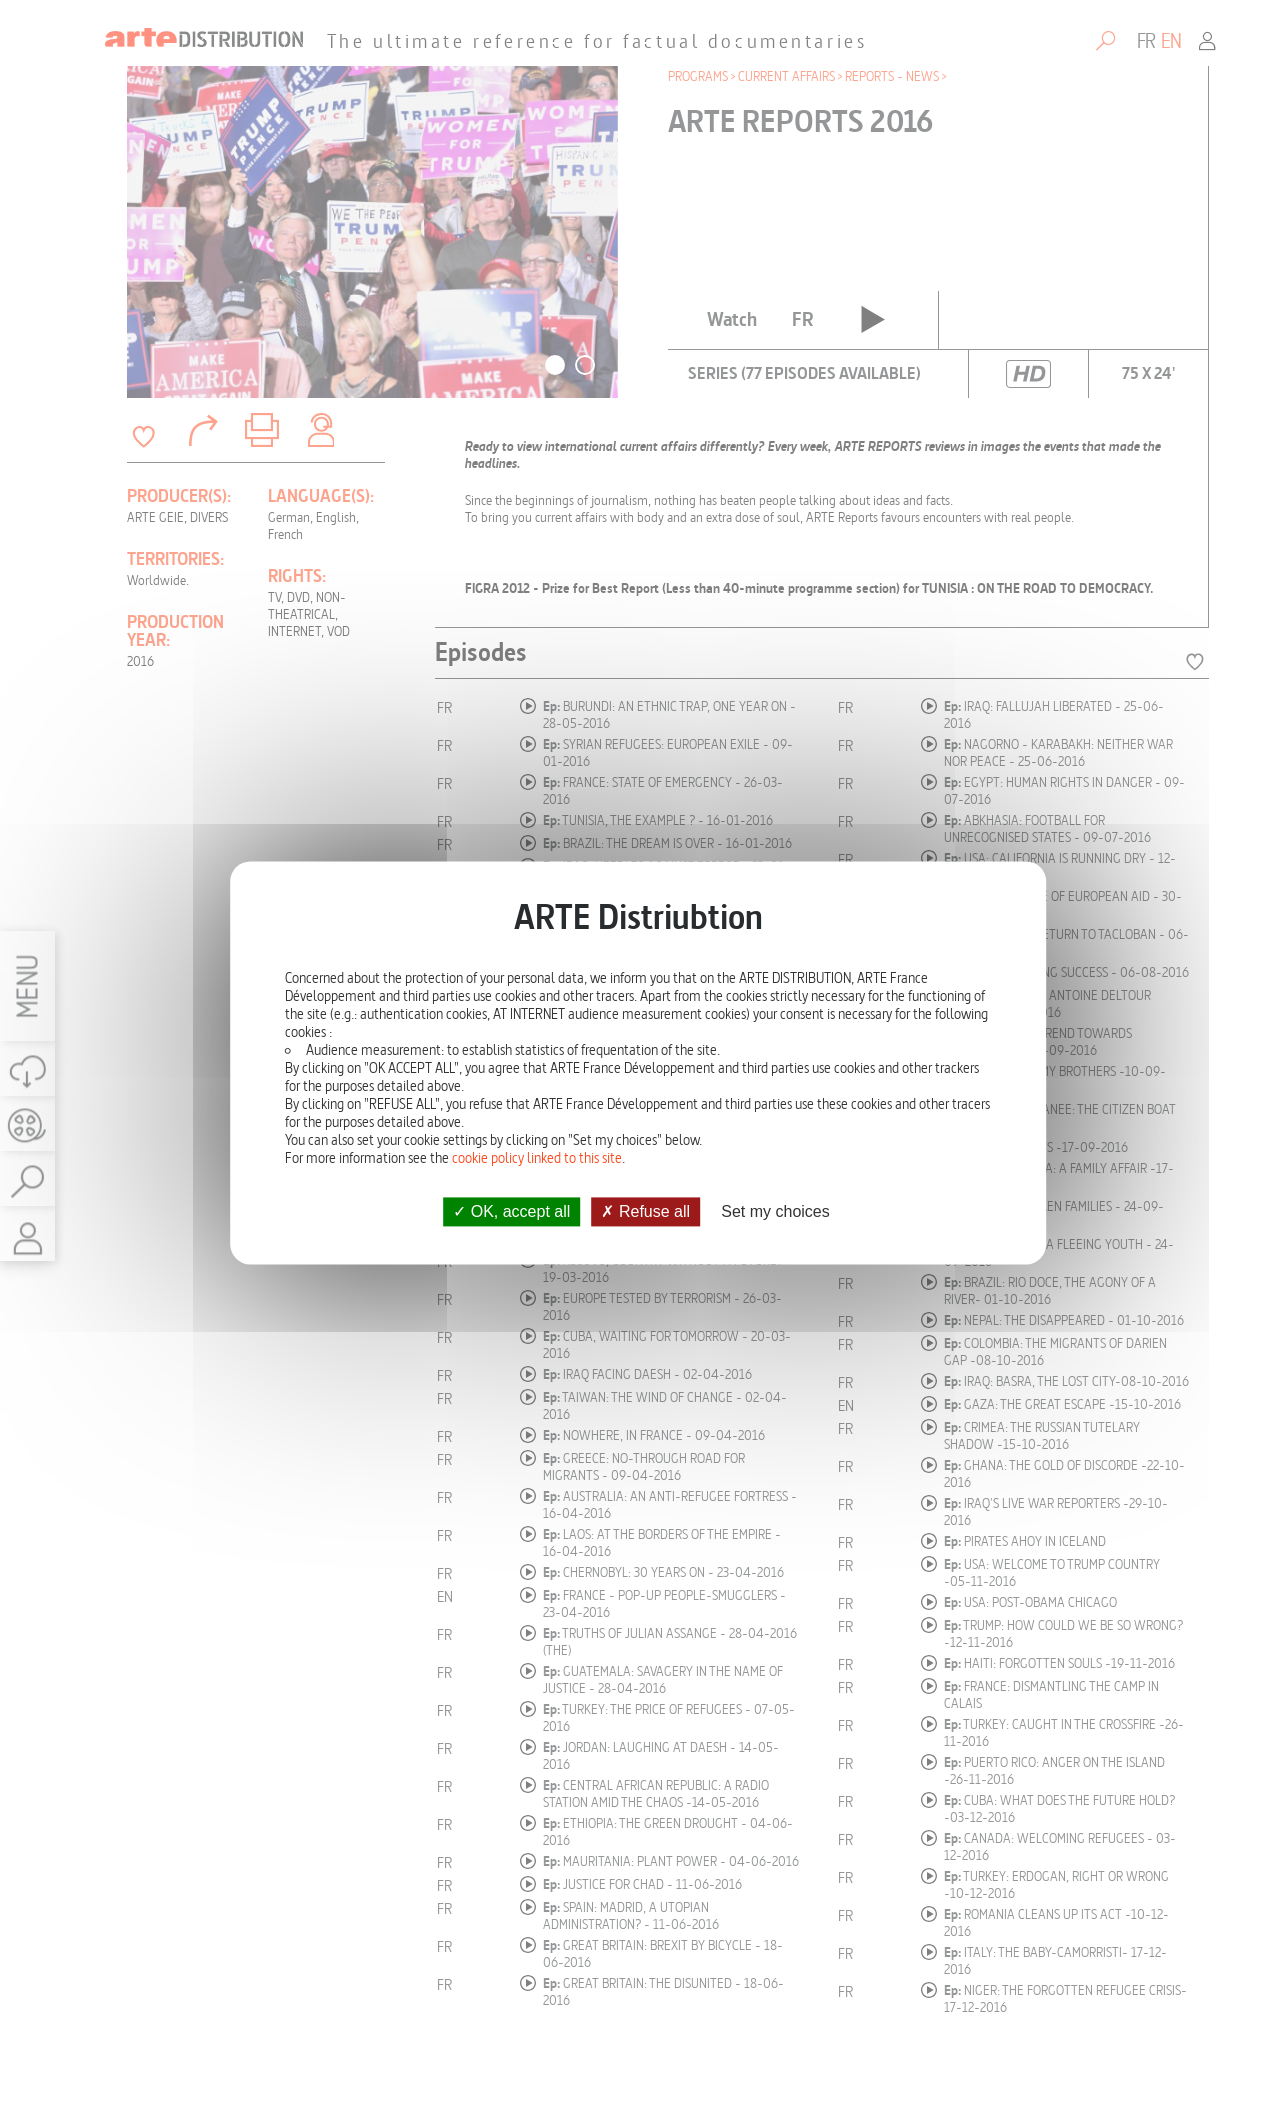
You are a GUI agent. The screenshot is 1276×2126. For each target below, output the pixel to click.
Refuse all (645, 1211)
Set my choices (775, 1211)
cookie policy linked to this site (537, 1158)
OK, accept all (511, 1211)
